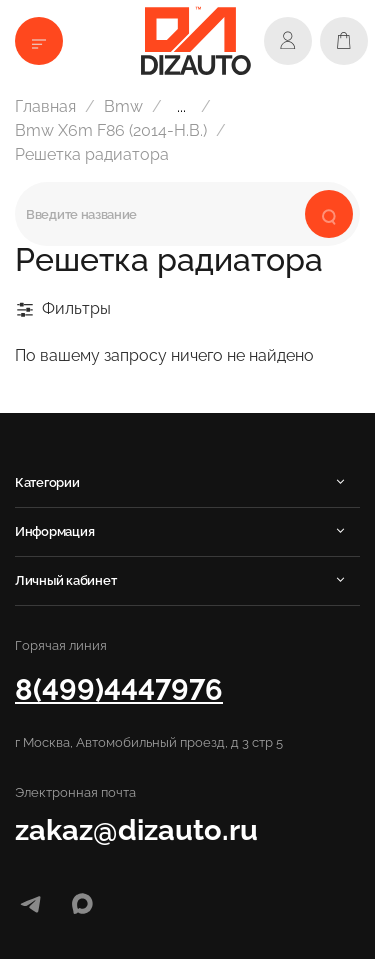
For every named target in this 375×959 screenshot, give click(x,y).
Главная (45, 106)
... (181, 107)
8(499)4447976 (119, 689)
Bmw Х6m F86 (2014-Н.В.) (111, 130)
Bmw (123, 106)
